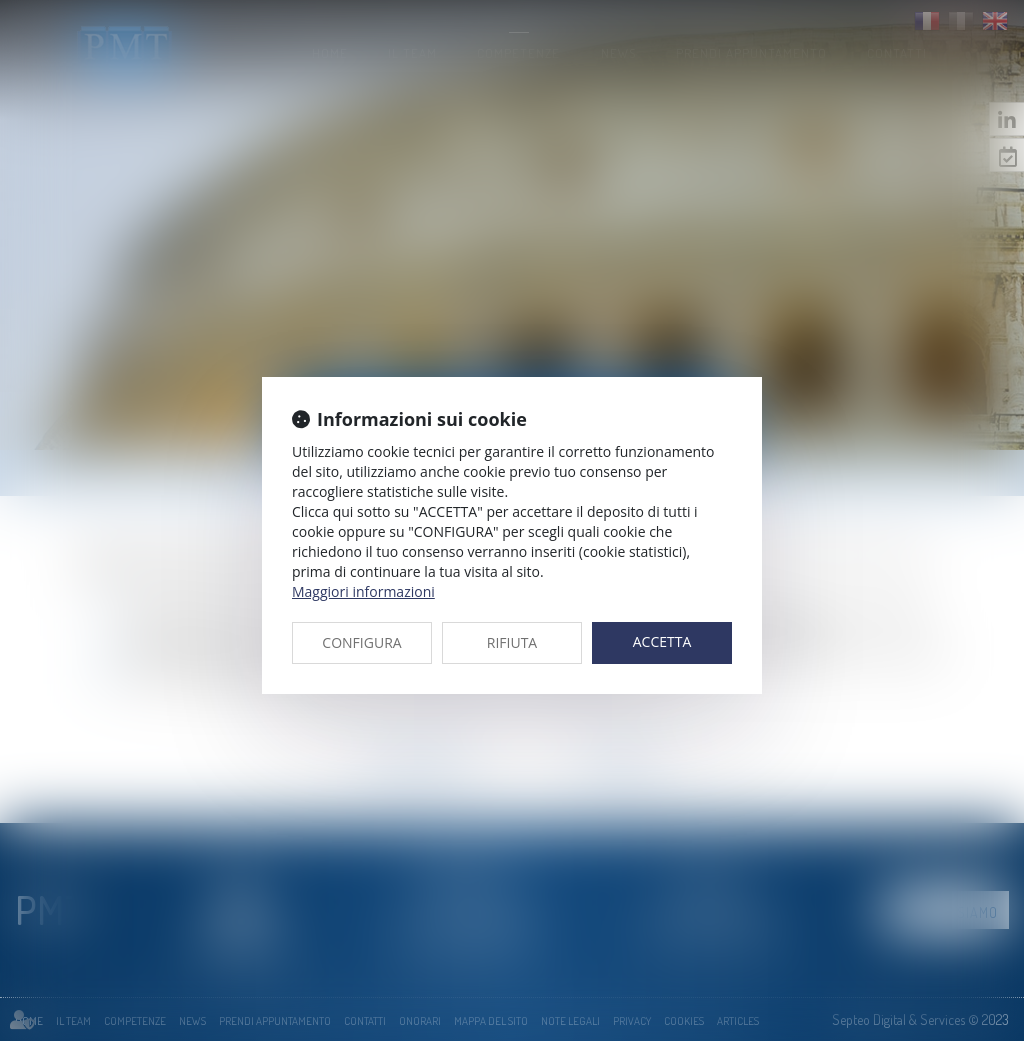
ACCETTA (662, 641)
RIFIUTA (512, 642)
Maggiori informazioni (363, 591)
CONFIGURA (361, 642)
